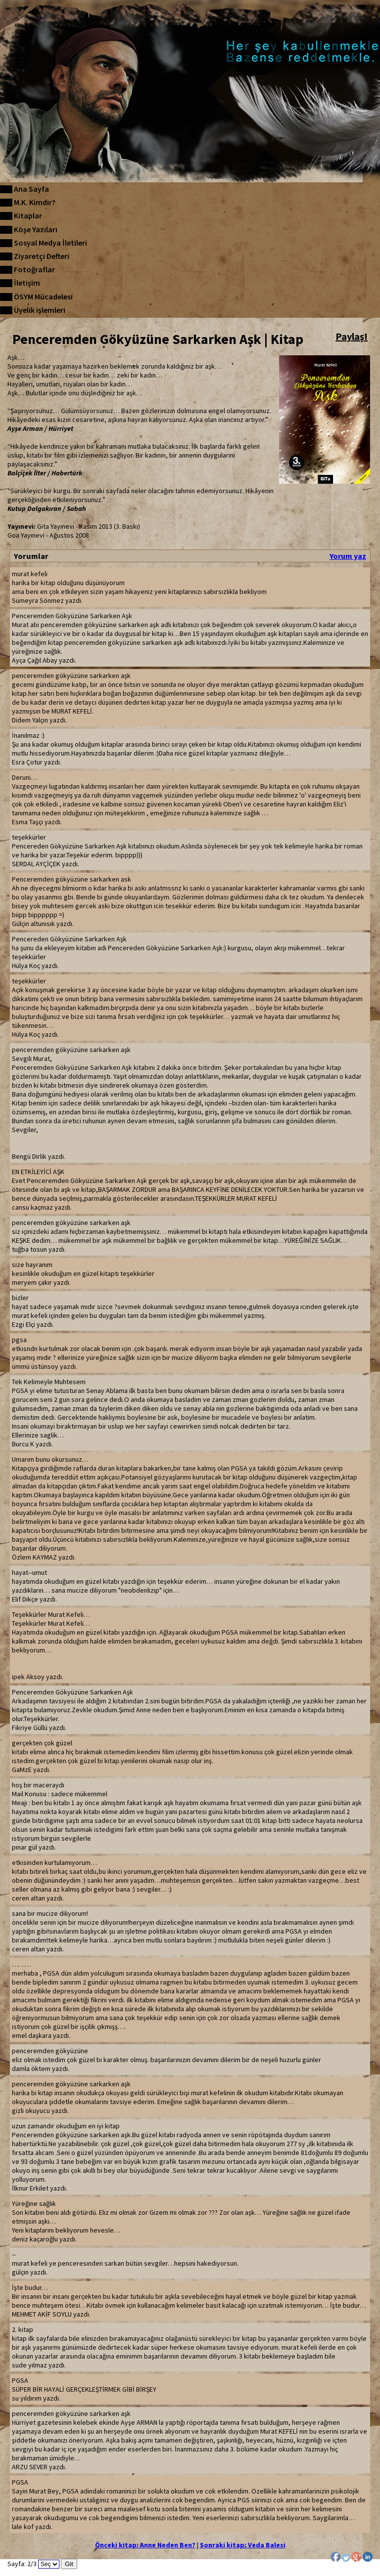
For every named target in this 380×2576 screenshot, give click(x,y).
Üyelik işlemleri (39, 310)
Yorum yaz (348, 556)
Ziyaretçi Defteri (41, 256)
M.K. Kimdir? (34, 202)
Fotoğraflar (34, 269)
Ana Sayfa (31, 189)
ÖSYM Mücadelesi (43, 296)
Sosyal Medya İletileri (50, 243)
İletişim (27, 283)
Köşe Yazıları (35, 229)
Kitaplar (28, 215)
